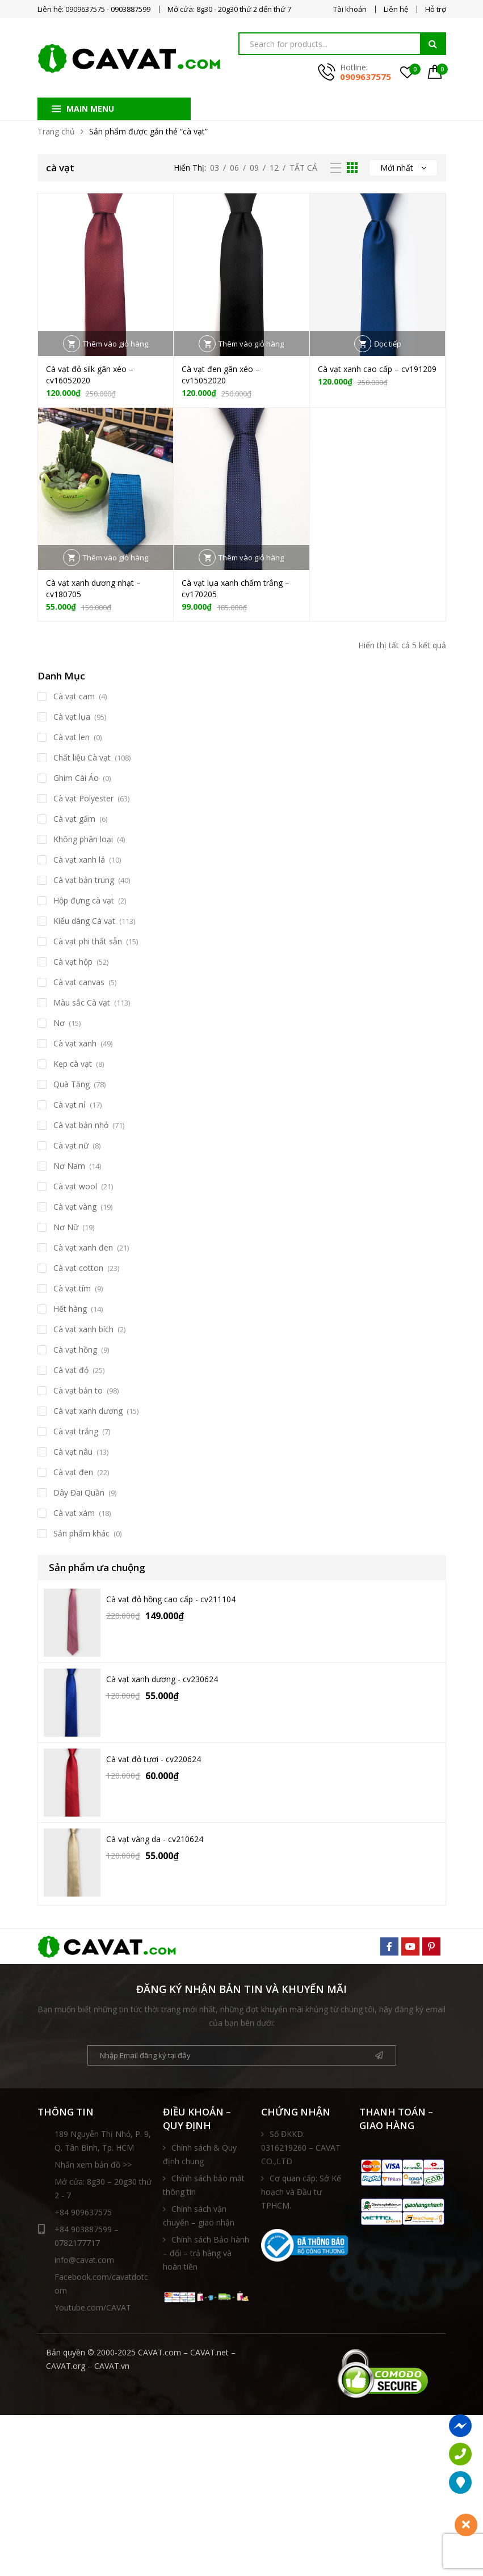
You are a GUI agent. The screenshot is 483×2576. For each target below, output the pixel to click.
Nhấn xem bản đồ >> (93, 2164)
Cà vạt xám (74, 1512)
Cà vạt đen (73, 1472)
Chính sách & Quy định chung (200, 2154)
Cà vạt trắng (75, 1431)
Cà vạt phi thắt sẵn (87, 941)
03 (214, 167)
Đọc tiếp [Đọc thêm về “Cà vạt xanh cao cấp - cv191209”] (387, 344)
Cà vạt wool (75, 1186)
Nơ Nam (69, 1165)
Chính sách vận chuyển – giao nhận (198, 2215)
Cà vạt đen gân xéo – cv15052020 (221, 375)
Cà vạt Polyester (83, 798)
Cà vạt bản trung (83, 880)
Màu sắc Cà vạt (81, 1002)
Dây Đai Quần (78, 1492)
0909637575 (365, 76)
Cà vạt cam (74, 696)
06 (234, 167)
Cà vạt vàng (74, 1206)
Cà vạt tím (72, 1288)
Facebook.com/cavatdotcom (101, 2283)
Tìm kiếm (433, 43)
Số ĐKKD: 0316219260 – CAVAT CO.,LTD (301, 2148)
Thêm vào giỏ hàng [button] (115, 344)
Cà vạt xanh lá (79, 859)
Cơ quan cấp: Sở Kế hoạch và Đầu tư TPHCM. (301, 2192)
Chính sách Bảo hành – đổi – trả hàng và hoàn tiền (206, 2253)
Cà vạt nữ (71, 1145)
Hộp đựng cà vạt (83, 900)
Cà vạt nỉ (69, 1104)
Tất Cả (303, 167)
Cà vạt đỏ (71, 1370)
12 (274, 167)
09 (254, 167)
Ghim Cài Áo (76, 777)
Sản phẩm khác (81, 1533)
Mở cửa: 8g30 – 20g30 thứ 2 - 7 (103, 2188)
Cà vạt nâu (73, 1451)
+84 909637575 (83, 2212)
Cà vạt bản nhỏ (80, 1125)
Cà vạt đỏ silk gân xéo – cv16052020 (89, 375)
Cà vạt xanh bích (83, 1329)
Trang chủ (56, 131)
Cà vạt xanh (74, 1043)
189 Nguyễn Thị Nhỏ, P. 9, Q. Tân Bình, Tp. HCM (102, 2141)
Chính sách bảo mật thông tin (204, 2185)
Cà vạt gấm (74, 818)
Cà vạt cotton (78, 1267)
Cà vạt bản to (78, 1390)
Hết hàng (70, 1308)
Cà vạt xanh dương (88, 1410)
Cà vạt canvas (78, 982)
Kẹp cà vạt (72, 1063)
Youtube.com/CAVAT (92, 2307)
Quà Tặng (71, 1084)
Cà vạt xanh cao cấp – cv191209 (377, 369)
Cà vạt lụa (71, 716)
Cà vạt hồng (75, 1349)
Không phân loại (83, 839)
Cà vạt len (71, 737)
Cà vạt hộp (73, 961)
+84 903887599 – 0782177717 (78, 2235)
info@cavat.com (84, 2259)
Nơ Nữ (65, 1227)
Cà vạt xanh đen (83, 1247)
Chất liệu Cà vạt (82, 757)
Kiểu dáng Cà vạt (84, 920)
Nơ (59, 1022)
